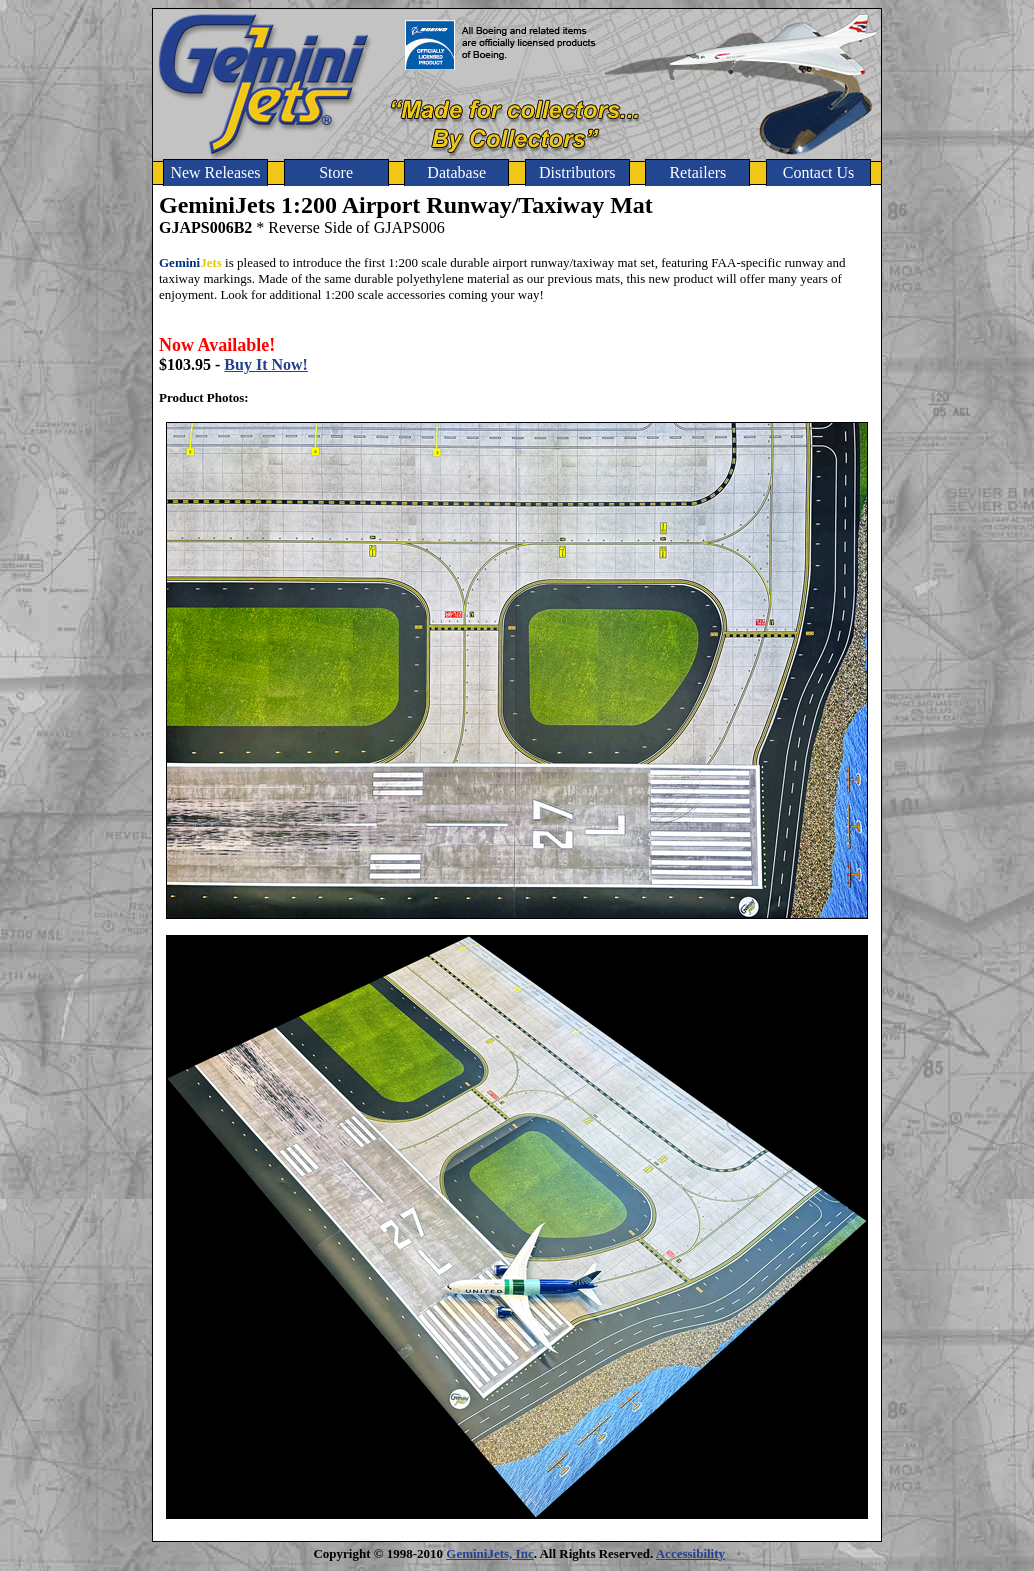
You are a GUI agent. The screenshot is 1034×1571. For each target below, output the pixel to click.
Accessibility (690, 1553)
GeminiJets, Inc (489, 1553)
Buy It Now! (266, 364)
